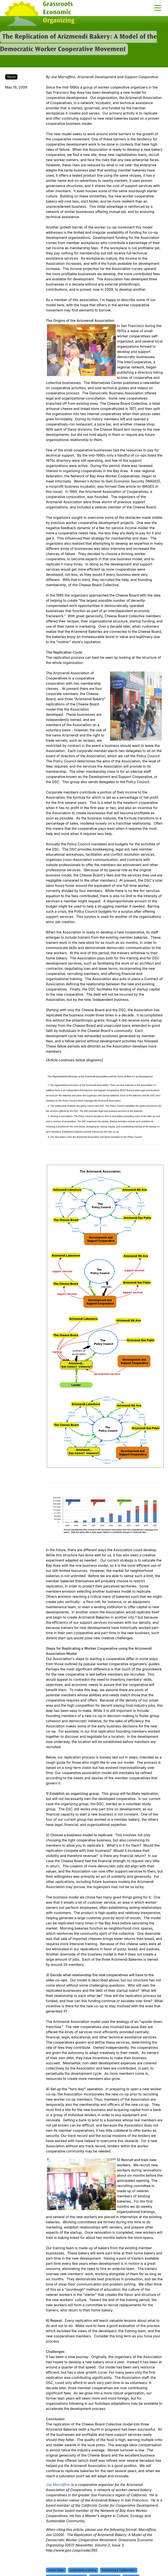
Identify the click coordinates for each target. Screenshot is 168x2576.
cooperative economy (83, 2570)
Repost (11, 76)
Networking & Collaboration (118, 2570)
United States (56, 2570)
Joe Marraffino (58, 2484)
